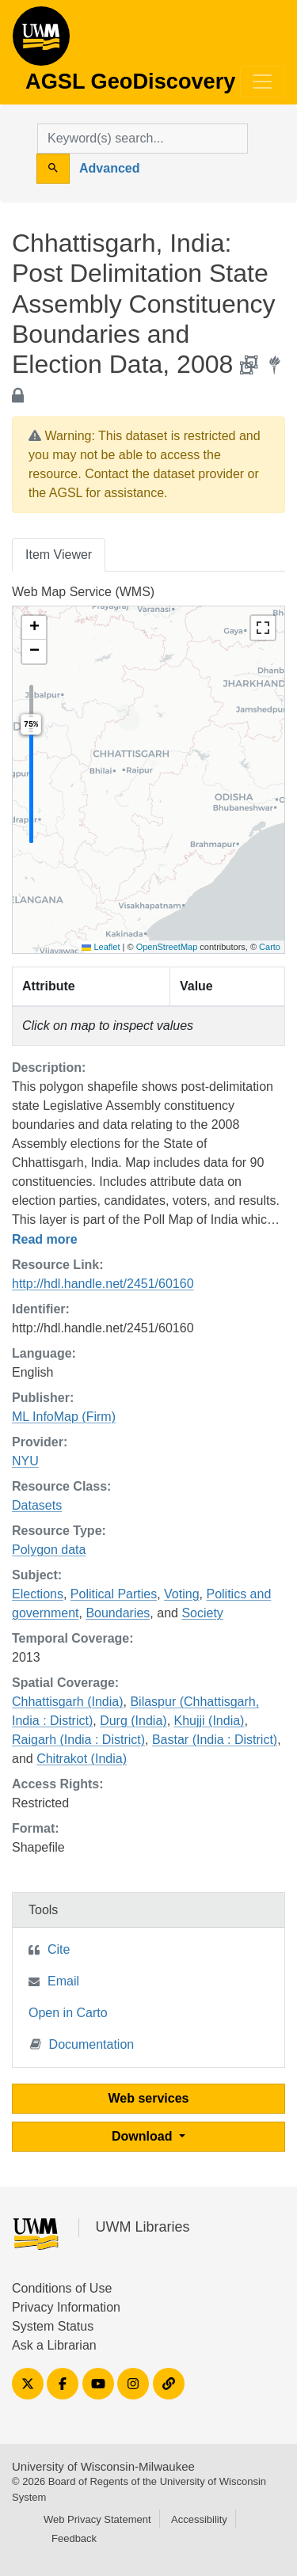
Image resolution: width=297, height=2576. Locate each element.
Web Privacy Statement (97, 2519)
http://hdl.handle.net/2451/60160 (103, 1283)
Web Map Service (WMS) (83, 591)
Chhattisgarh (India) (68, 1701)
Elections (37, 1594)
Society (202, 1613)
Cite (59, 1949)
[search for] (142, 138)
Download (144, 2136)
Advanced (109, 168)
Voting (181, 1594)
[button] (34, 628)
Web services (149, 2098)
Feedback (74, 2538)
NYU (25, 1461)
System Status (52, 2326)
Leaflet (101, 947)
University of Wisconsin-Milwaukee (103, 2466)
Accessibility (199, 2519)
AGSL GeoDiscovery (41, 41)
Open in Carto (68, 2012)
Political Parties (113, 1594)
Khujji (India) (209, 1720)
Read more (45, 1239)
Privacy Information (66, 2307)
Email (63, 1981)
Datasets (37, 1505)
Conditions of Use (62, 2288)
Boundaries (118, 1613)
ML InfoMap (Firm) (64, 1416)
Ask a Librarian (54, 2345)
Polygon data (49, 1549)
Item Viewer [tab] (58, 554)
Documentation (82, 2043)
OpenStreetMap (167, 947)
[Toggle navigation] (262, 81)
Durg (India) (133, 1720)
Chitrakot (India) (81, 1758)
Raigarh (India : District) (78, 1739)
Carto (269, 947)
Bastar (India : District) (214, 1739)
